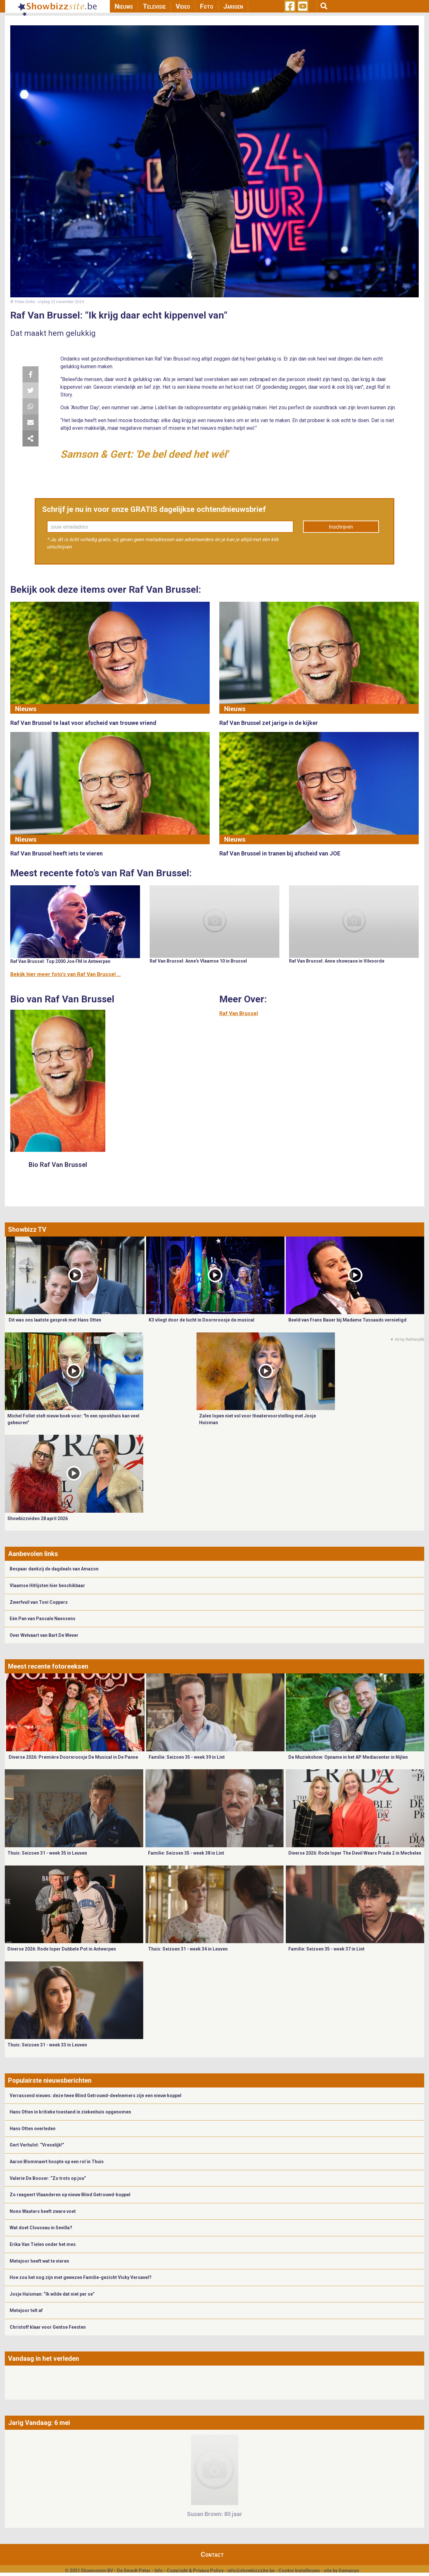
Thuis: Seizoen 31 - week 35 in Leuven (47, 1853)
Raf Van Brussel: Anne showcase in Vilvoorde (336, 961)
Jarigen (233, 6)
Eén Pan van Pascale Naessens (42, 1618)
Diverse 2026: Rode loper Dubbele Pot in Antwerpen (61, 1948)
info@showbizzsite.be (251, 2570)
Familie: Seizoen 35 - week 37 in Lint (326, 1948)
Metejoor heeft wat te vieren (39, 2261)
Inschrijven (341, 527)
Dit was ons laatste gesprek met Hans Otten (55, 1319)
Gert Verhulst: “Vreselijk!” (37, 2144)
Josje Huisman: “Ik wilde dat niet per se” (52, 2294)
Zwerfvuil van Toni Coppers (39, 1602)
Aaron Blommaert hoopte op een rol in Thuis (57, 2161)
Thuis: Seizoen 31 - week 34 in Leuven (188, 1948)
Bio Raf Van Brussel (58, 1165)
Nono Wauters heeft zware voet (43, 2211)
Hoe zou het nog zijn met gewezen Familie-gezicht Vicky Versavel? (81, 2277)
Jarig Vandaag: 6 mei (39, 2423)
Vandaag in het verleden (43, 2358)
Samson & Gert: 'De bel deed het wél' (144, 454)
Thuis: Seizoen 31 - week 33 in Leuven (47, 2044)
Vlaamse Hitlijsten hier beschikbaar (47, 1585)
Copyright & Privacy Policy (195, 2570)
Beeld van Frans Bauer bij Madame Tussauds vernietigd (347, 1319)
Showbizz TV (27, 1229)
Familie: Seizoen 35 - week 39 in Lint (187, 1757)
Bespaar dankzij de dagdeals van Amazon (54, 1568)
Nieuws (124, 6)
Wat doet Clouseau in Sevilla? (41, 2227)
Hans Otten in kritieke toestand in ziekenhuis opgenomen (70, 2111)
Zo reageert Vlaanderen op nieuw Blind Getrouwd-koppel (70, 2194)
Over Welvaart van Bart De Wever (44, 1635)
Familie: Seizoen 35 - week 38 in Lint (186, 1853)
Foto (206, 6)
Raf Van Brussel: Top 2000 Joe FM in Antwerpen (60, 961)
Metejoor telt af (26, 2310)
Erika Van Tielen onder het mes (43, 2244)
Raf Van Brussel (238, 1013)
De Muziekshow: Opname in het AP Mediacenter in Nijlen (348, 1757)
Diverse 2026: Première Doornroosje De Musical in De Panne (73, 1757)
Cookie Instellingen (299, 2570)
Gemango (348, 2570)
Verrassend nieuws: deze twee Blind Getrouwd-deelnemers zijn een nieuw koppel (95, 2095)
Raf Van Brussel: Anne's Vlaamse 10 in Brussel (198, 961)
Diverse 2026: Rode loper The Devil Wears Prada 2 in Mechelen (354, 1853)
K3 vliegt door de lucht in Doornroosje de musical (201, 1319)
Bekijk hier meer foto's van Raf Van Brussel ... (65, 974)
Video (183, 6)
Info (158, 2570)
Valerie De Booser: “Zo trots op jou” (48, 2178)
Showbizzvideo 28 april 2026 (37, 1518)
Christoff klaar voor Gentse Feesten (48, 2327)
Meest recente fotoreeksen (48, 1666)
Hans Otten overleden (33, 2128)
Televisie (154, 6)
